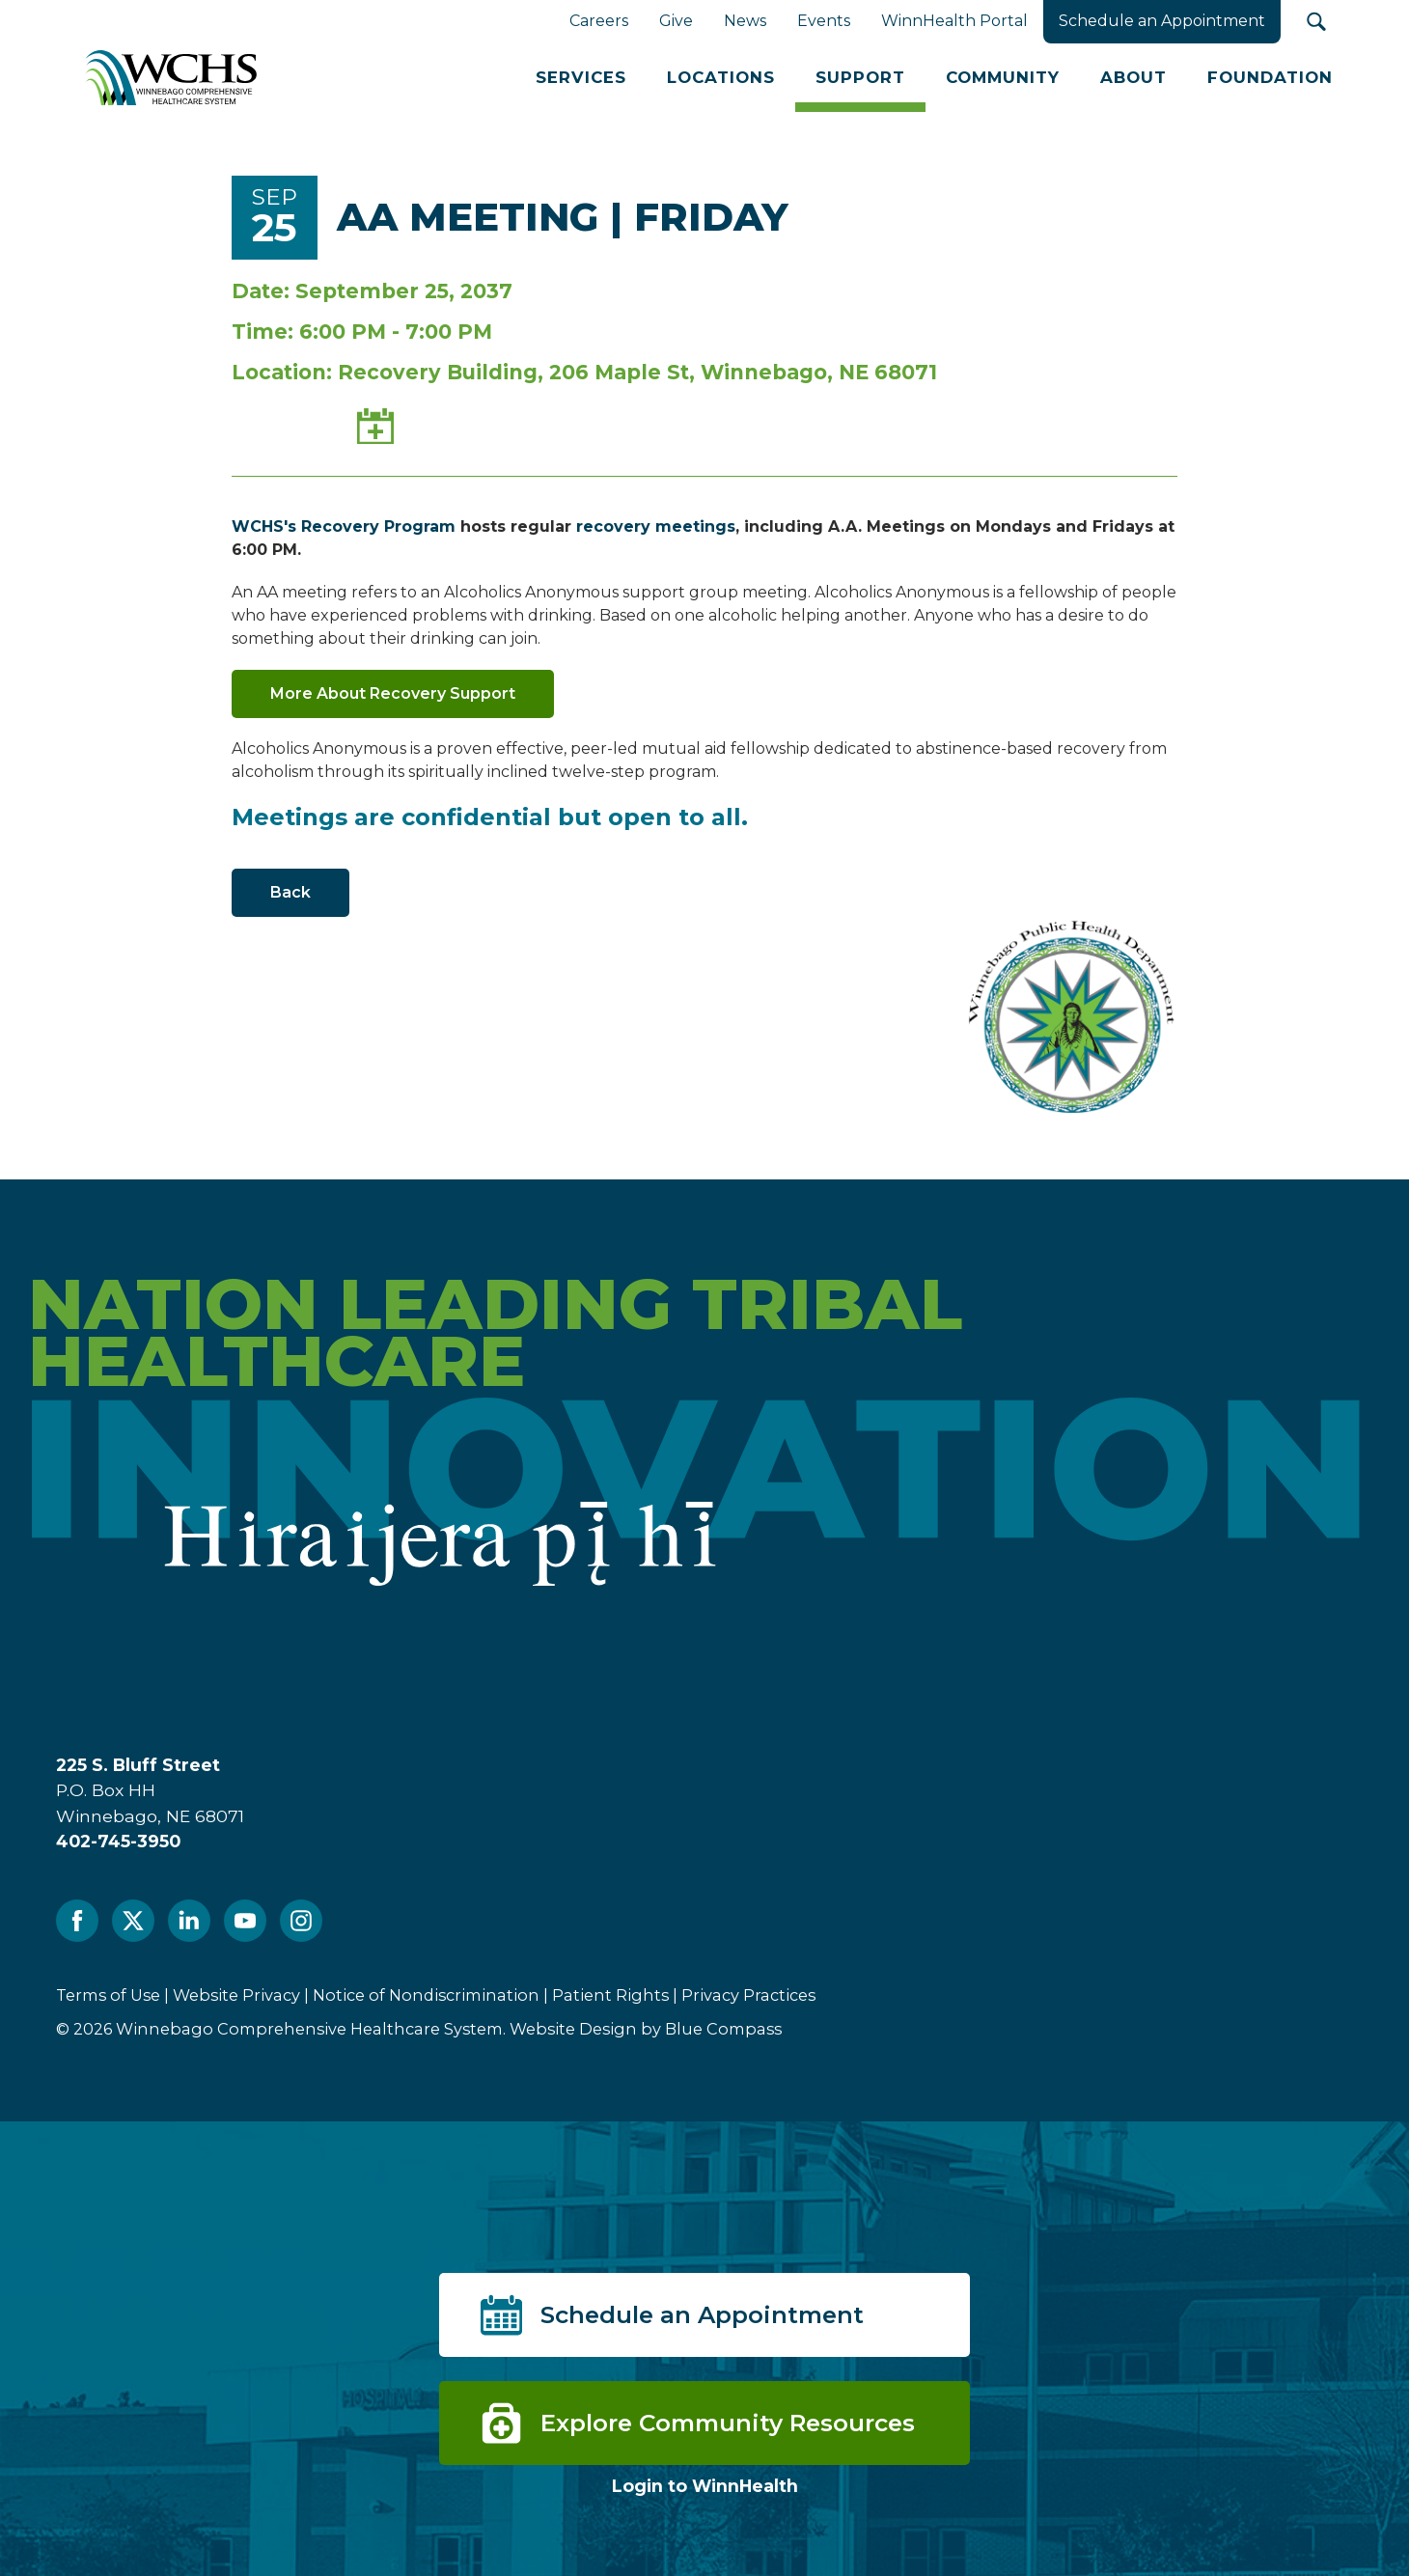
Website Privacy (236, 1995)
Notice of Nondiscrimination (426, 1995)
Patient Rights (610, 1995)
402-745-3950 (118, 1841)
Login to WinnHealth (705, 2486)
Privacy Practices (748, 1995)
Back (290, 892)
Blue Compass (723, 2028)
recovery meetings (655, 526)
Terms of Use (108, 1995)
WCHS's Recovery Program (344, 526)
